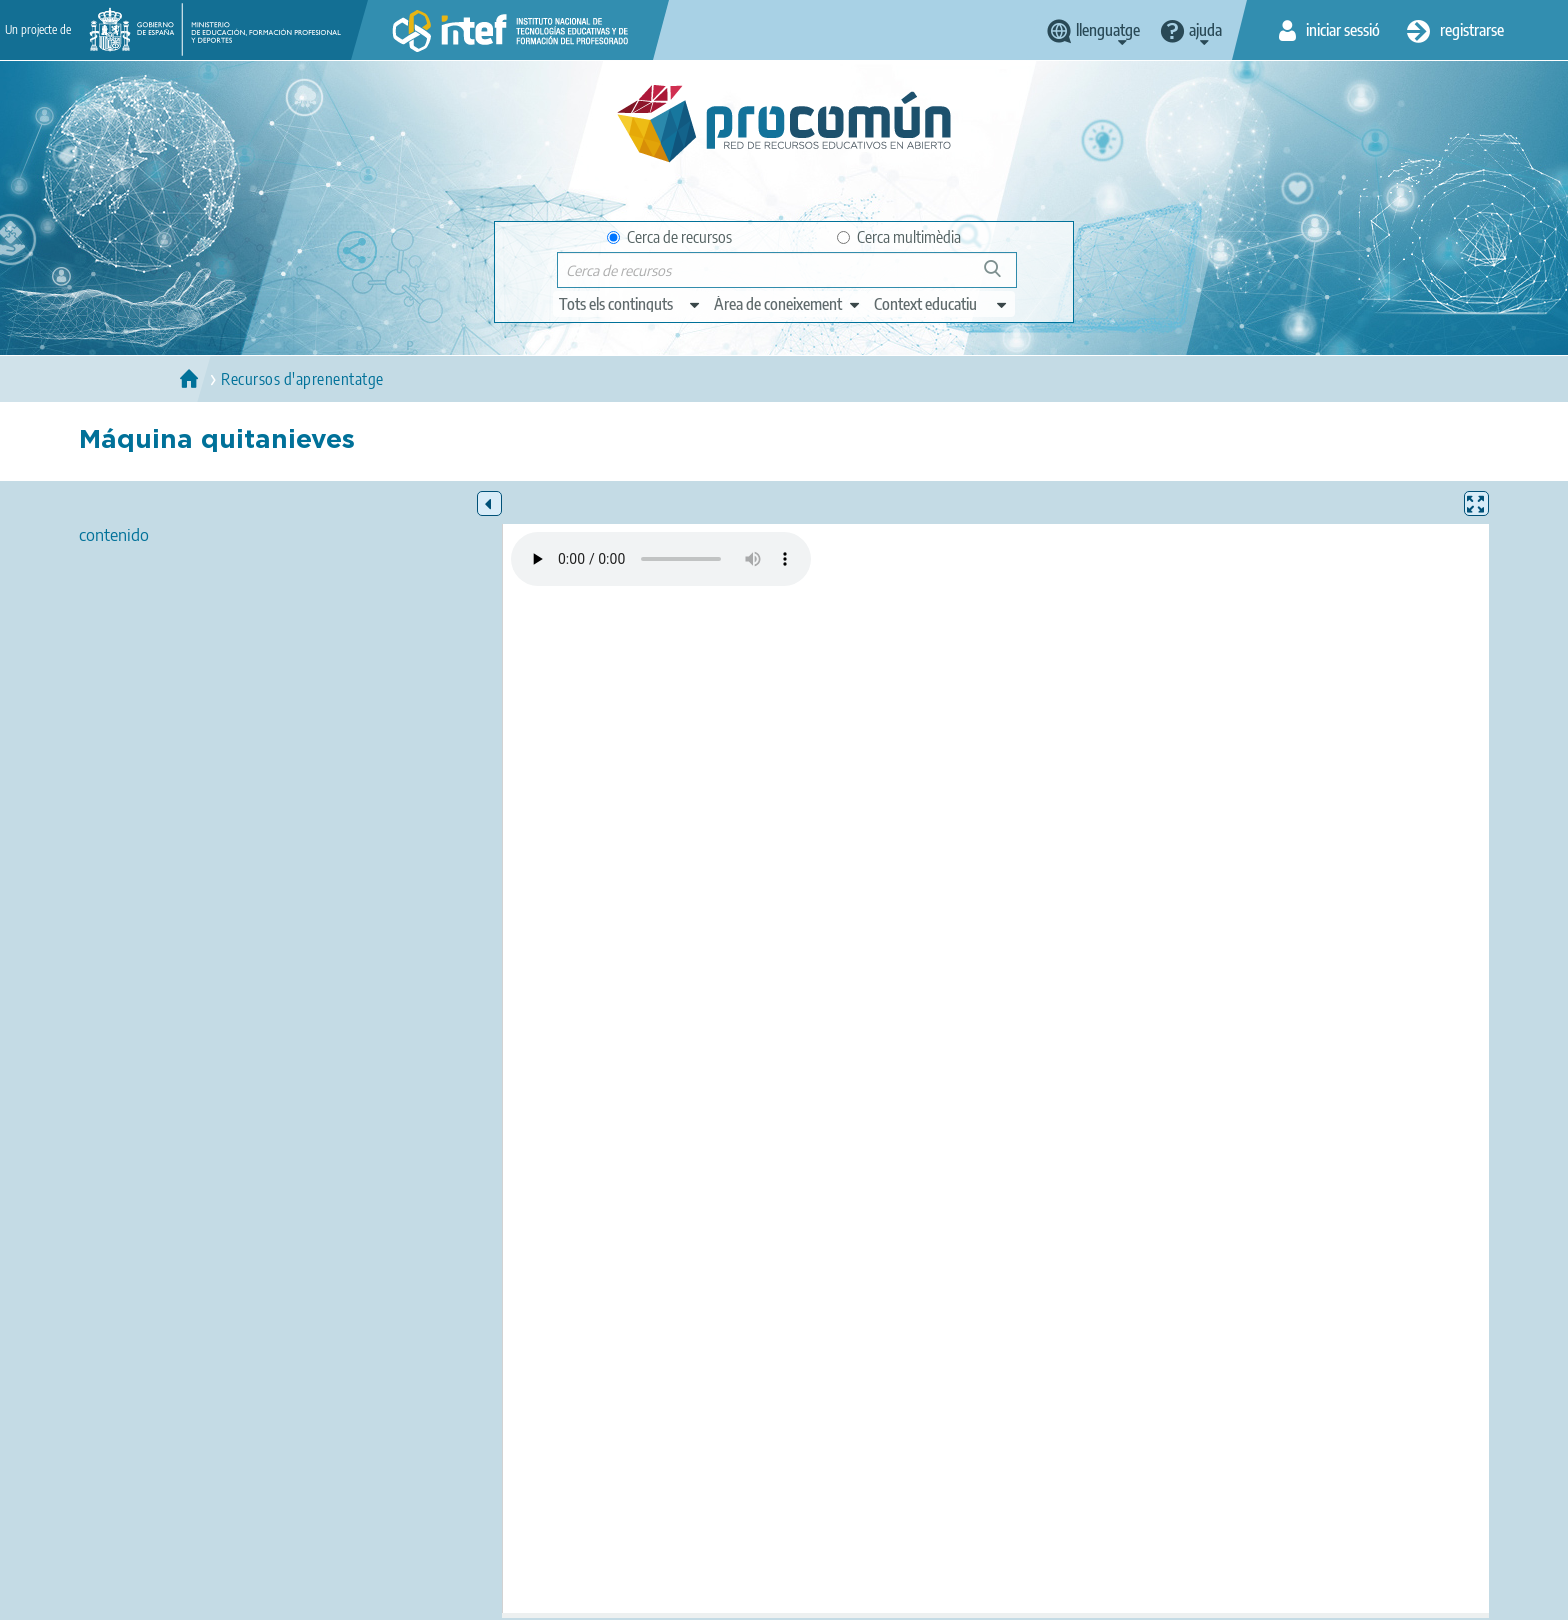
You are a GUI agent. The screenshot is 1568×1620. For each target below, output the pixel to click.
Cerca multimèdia (899, 237)
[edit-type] (630, 304)
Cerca (1001, 276)
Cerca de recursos (669, 237)
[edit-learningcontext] (941, 304)
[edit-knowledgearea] (788, 304)
